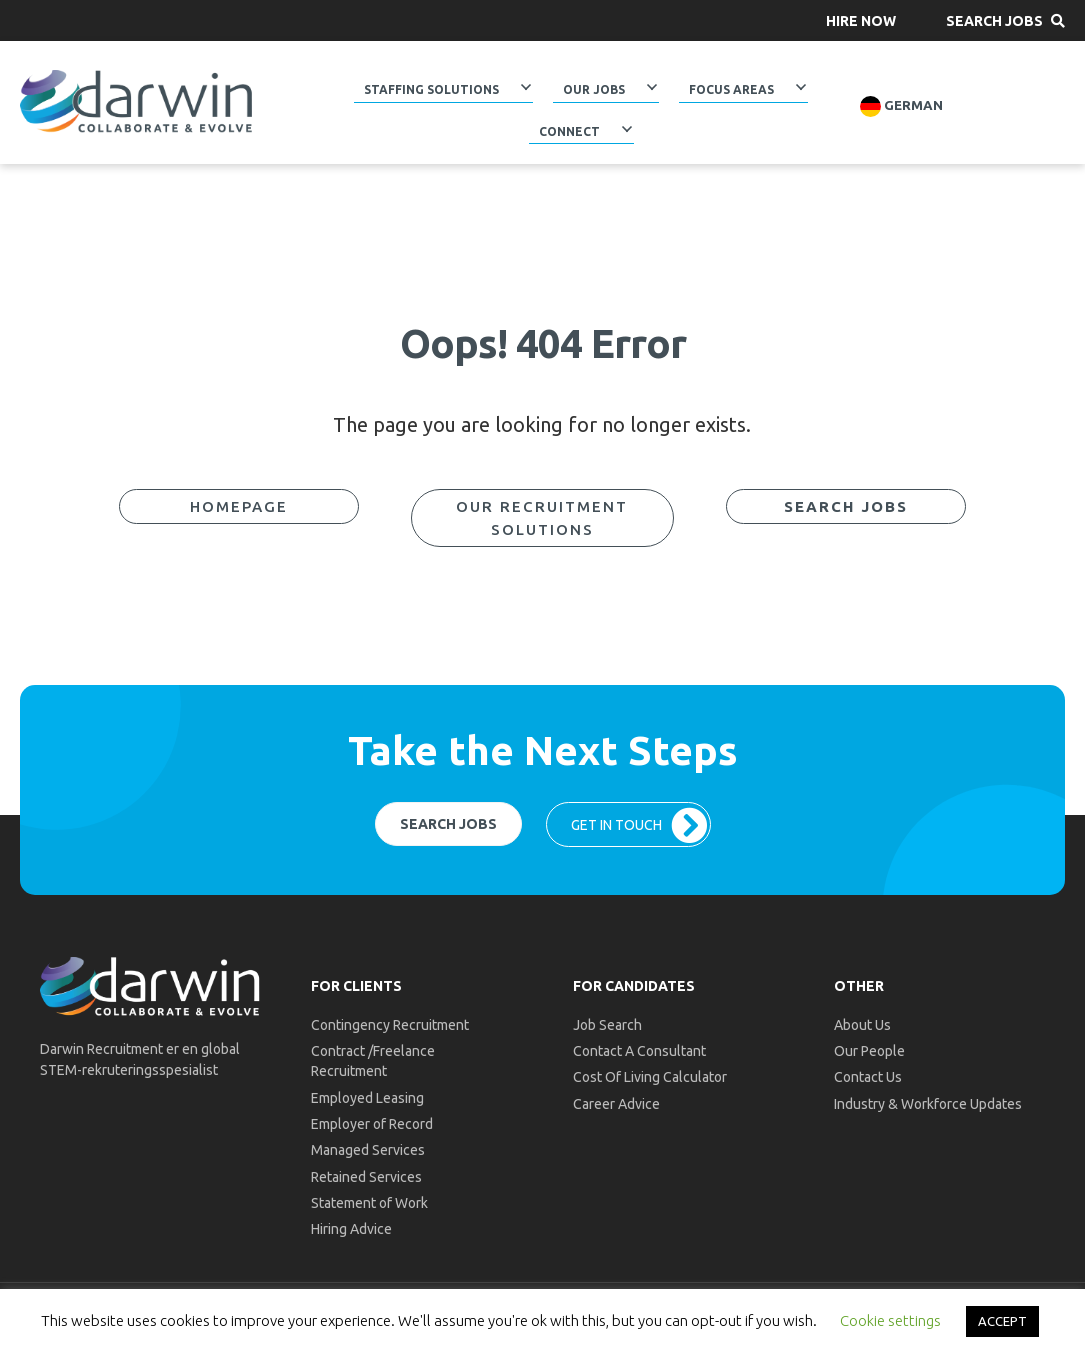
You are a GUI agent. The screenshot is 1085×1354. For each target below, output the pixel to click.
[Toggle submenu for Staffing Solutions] (526, 87)
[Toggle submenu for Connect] (626, 128)
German (901, 106)
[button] (861, 20)
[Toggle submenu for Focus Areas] (801, 87)
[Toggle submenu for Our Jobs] (652, 87)
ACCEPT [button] (1002, 1321)
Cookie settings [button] (890, 1320)
